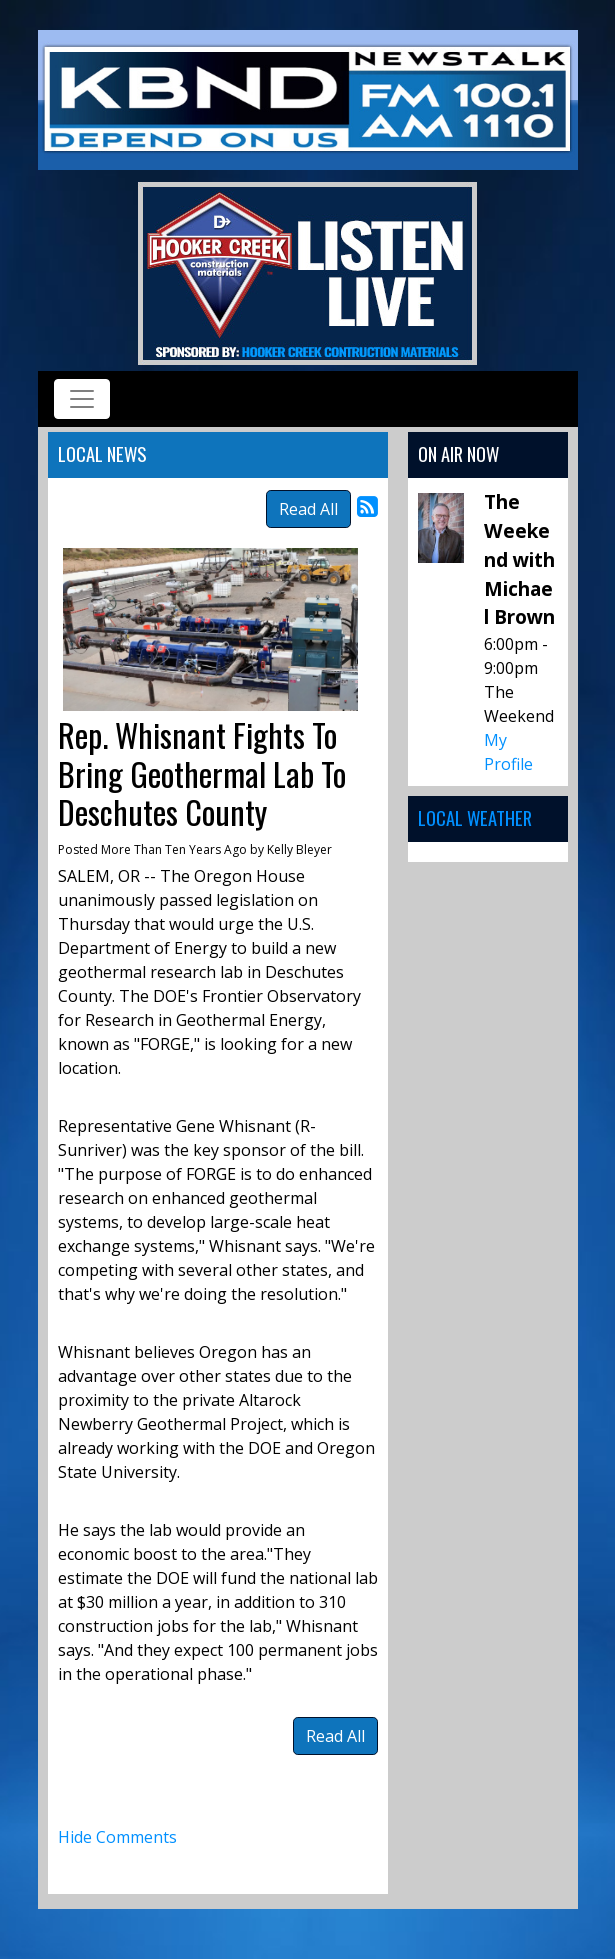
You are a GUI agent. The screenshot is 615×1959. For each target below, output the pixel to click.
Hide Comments (117, 1837)
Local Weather (475, 817)
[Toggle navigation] (82, 399)
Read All (308, 509)
